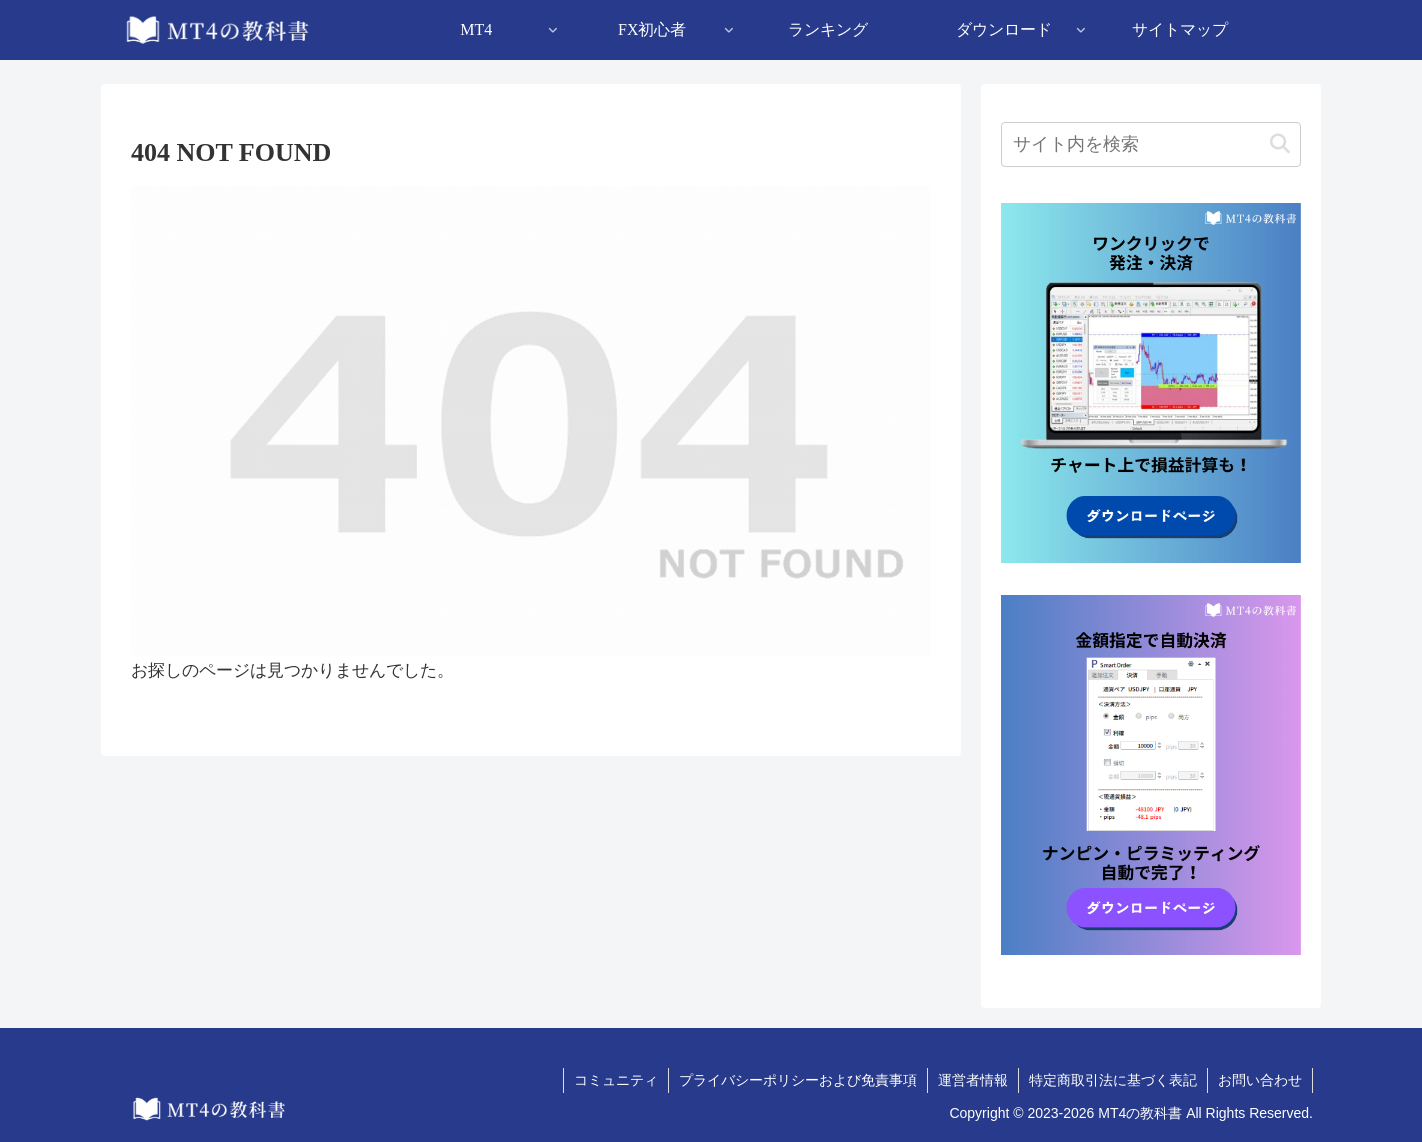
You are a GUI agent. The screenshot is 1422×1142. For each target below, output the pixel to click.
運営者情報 (973, 1080)
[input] (1151, 144)
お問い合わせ (1260, 1080)
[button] (1280, 144)
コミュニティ (616, 1080)
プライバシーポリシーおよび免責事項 (798, 1080)
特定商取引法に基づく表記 (1113, 1080)
